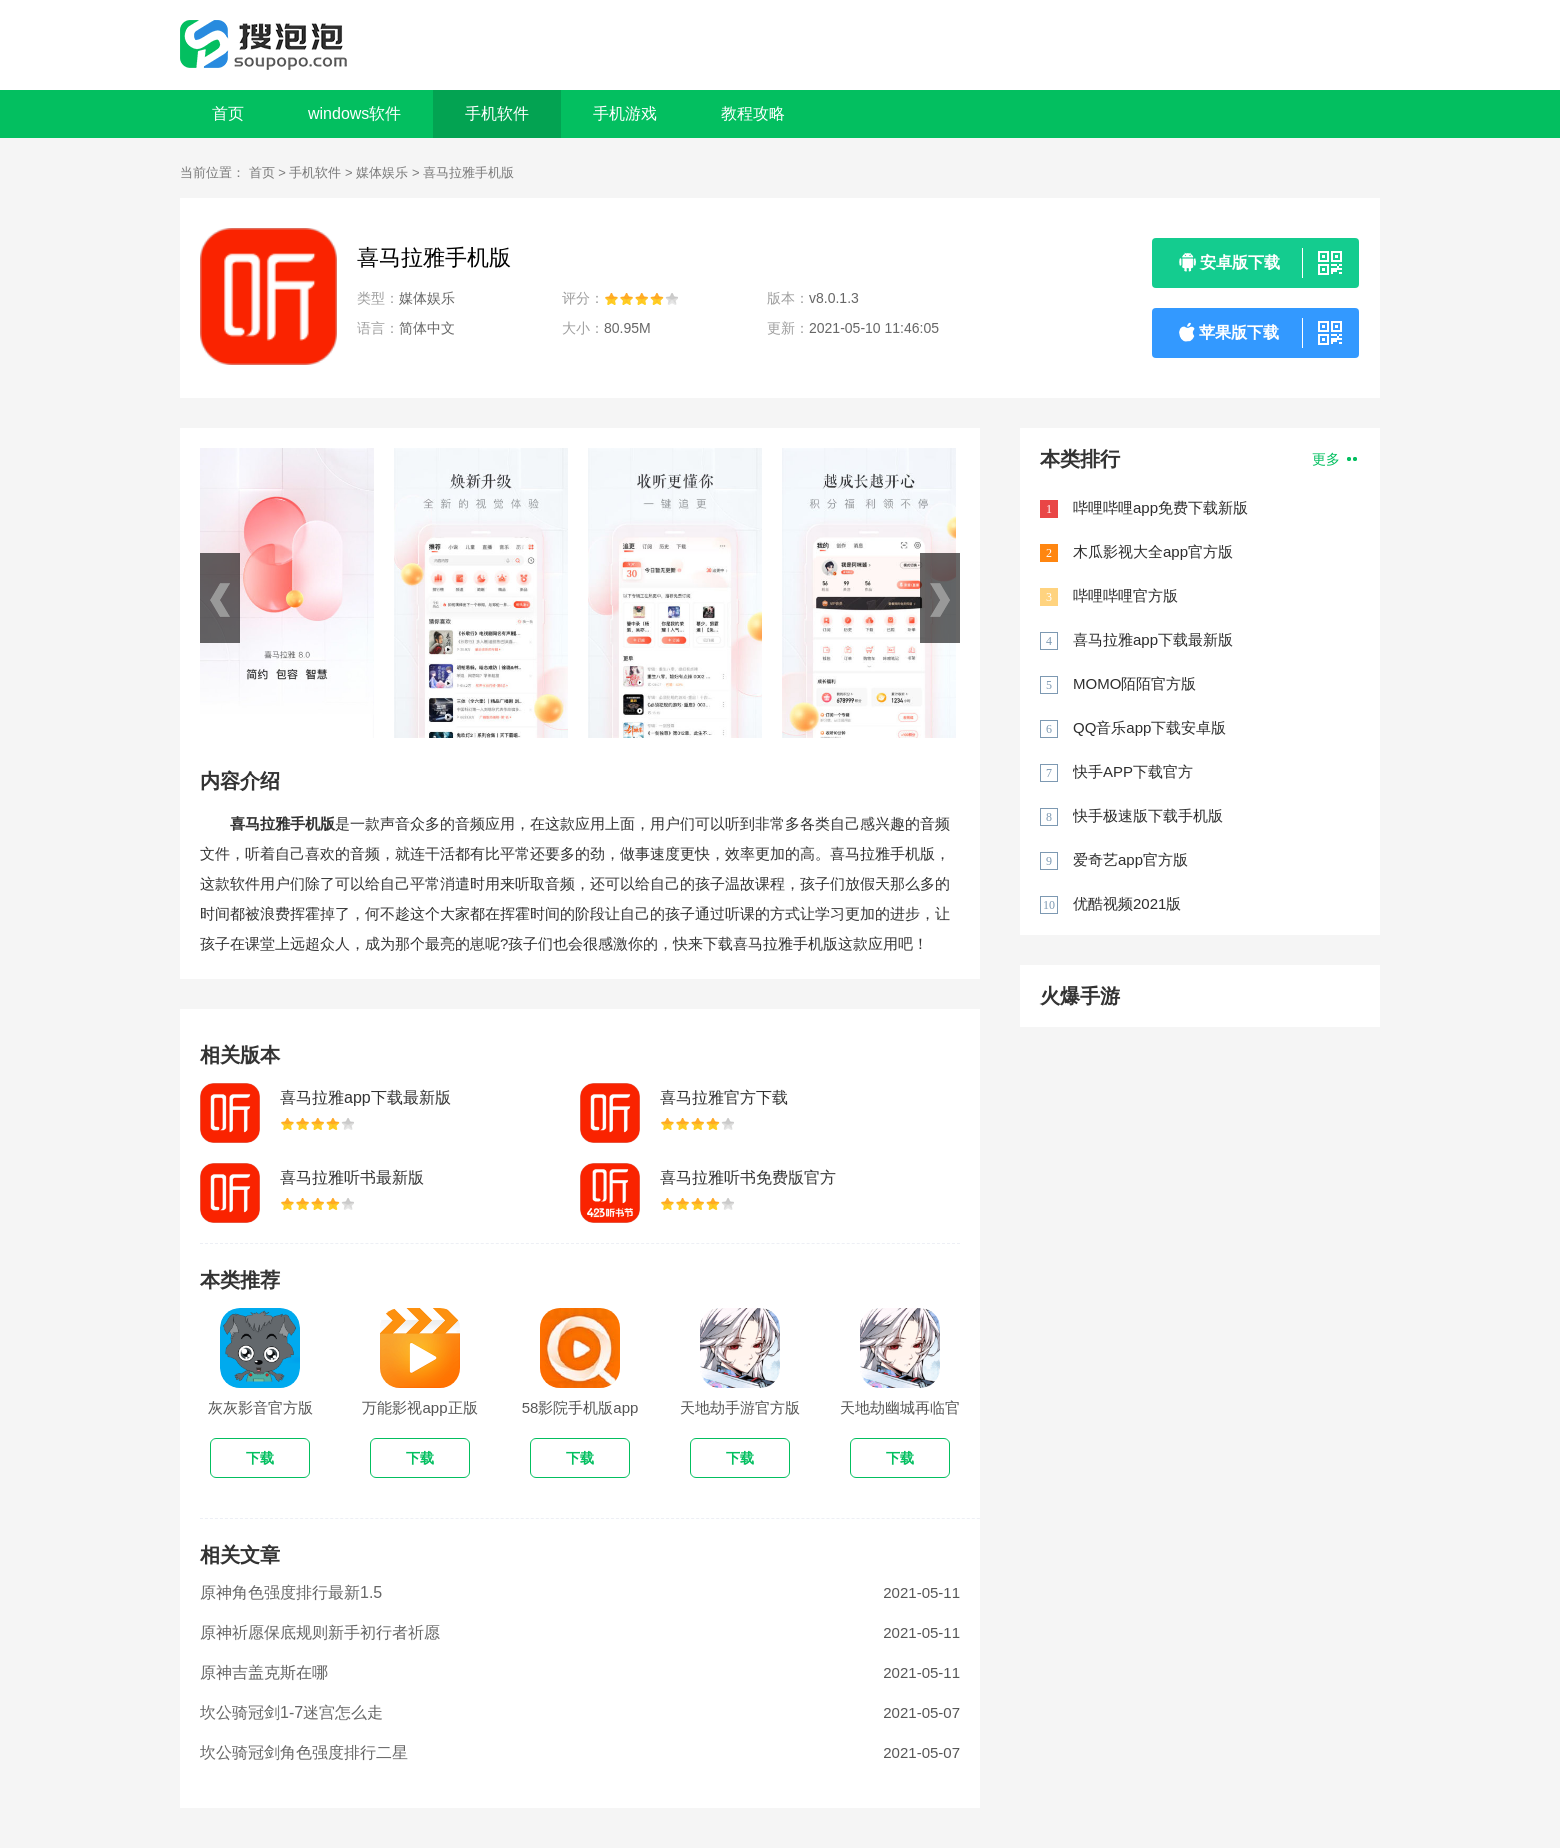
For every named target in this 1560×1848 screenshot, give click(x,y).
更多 (1334, 459)
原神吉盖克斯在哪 (264, 1672)
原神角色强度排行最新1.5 (291, 1592)
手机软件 (315, 172)
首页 (228, 113)
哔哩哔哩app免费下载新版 (1160, 507)
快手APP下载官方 (1133, 771)
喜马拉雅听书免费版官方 (748, 1177)
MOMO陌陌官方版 (1134, 683)
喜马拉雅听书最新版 (352, 1177)
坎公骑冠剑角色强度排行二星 (304, 1752)
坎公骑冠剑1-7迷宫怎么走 (291, 1712)
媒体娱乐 (382, 172)
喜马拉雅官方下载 (724, 1097)
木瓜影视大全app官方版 (1153, 551)
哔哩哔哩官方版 (1125, 595)
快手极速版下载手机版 (1148, 815)
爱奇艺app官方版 (1130, 859)
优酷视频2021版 (1127, 903)
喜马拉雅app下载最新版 (365, 1097)
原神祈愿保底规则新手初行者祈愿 (320, 1632)
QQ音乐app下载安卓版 (1149, 727)
